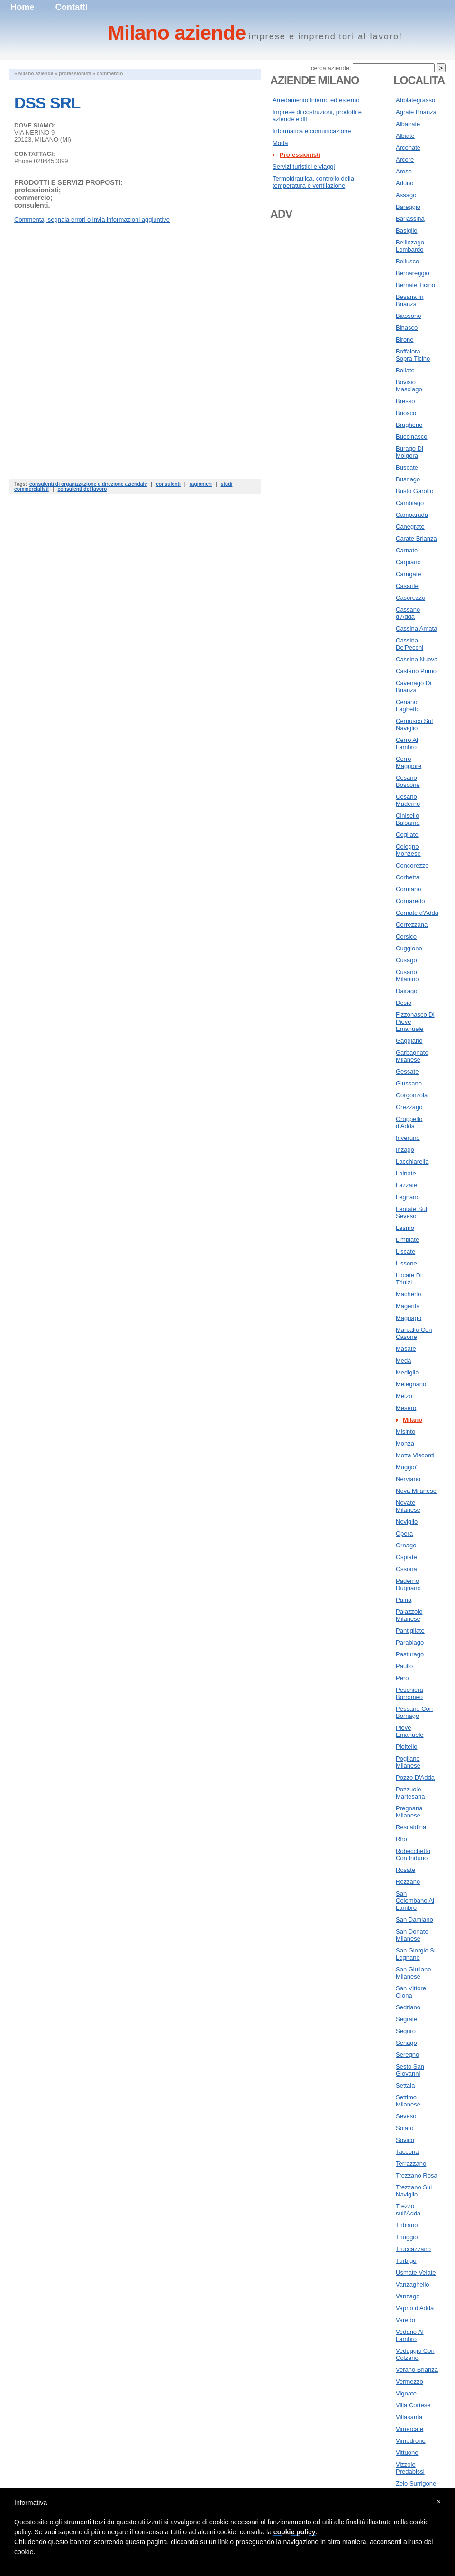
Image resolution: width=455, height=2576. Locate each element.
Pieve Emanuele (410, 1731)
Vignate (406, 2393)
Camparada (412, 514)
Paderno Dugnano (408, 1584)
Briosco (406, 412)
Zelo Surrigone (416, 2483)
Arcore (405, 159)
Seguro (406, 2030)
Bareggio (408, 206)
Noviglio (407, 1521)
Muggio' (406, 1467)
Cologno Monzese (408, 850)
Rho (401, 1839)
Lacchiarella (412, 1161)
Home (22, 7)
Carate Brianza (416, 538)
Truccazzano (413, 2248)
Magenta (408, 1306)
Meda (403, 1360)
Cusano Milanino (407, 975)
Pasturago (410, 1654)
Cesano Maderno (408, 800)
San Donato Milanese (412, 1935)
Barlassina (410, 218)
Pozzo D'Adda (415, 1777)
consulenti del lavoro (82, 489)
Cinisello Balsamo (408, 819)
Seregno (407, 2054)
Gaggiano (409, 1040)
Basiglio (407, 230)
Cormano (408, 889)
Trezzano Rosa (416, 2175)
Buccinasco (411, 436)
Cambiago (410, 502)
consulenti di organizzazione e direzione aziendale (88, 484)
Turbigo (406, 2260)
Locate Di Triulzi (409, 1279)
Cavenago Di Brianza (413, 686)
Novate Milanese (408, 1506)
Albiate (405, 135)
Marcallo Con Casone (414, 1333)
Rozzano (408, 1881)
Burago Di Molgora (409, 452)
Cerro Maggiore (408, 762)
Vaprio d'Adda (415, 2308)
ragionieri (201, 484)
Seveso (406, 2116)
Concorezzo (412, 865)
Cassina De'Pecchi (409, 644)
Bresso (405, 401)
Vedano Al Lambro (410, 2335)
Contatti (71, 7)
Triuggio (407, 2237)
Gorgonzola (412, 1095)
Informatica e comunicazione (312, 131)
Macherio (408, 1294)
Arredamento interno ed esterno (316, 100)
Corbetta (407, 877)
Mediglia (407, 1372)
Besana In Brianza (410, 300)
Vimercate (409, 2428)
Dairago (407, 990)
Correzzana (412, 924)
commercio (110, 73)
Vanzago (407, 2296)
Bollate (405, 370)
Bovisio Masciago (409, 386)
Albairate (408, 123)
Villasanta (409, 2417)
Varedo (405, 2319)
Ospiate (406, 1557)
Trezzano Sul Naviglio (414, 2191)
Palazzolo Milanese (409, 1615)
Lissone (406, 1263)
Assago (406, 195)
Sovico (405, 2139)
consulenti (168, 484)
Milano (412, 1419)
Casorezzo (410, 597)
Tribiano (407, 2225)
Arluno (405, 183)
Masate (406, 1348)
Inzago (405, 1149)
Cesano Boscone (408, 781)
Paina (403, 1599)
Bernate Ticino (415, 285)
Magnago (408, 1317)
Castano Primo (416, 671)
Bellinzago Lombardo (410, 246)
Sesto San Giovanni (410, 2070)
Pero (402, 1677)
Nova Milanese (416, 1490)
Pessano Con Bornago (414, 1712)
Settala (405, 2085)
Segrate (407, 2019)
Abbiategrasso (415, 100)
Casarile (407, 585)
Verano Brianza (417, 2369)
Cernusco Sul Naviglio (414, 724)
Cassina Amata (416, 628)
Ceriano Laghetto (408, 705)
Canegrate (410, 526)
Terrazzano (411, 2163)
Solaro (405, 2128)
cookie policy (294, 2532)
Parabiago (410, 1642)
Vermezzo (409, 2381)
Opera (404, 1533)
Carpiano (408, 562)
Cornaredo (410, 900)
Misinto (405, 1431)
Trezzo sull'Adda (408, 2210)
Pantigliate (410, 1630)
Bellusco (407, 261)
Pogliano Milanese (408, 1762)
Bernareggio (412, 273)
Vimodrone (411, 2440)
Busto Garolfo (415, 491)
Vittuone (407, 2452)
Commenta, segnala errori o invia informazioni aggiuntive (92, 219)
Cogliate (407, 834)
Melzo (404, 1396)
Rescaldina (411, 1827)
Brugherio (409, 424)
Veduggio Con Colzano (415, 2354)
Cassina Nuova (416, 659)
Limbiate (407, 1239)
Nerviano (408, 1478)
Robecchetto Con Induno (413, 1854)
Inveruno (408, 1137)
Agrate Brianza (416, 112)
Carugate (408, 574)
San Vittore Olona (411, 1992)
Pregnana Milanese (409, 1812)
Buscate (407, 467)
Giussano (409, 1083)
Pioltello (407, 1746)
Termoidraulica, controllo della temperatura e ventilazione (313, 182)
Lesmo (405, 1227)
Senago (406, 2042)
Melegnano (411, 1384)
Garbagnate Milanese (412, 1056)
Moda (280, 142)
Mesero (406, 1407)
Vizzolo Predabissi (410, 2468)
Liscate (405, 1251)
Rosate (405, 1869)
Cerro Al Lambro (407, 743)
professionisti (75, 73)
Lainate (406, 1173)
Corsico (406, 936)
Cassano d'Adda (408, 613)
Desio (403, 1002)
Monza (405, 1443)
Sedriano (408, 2007)
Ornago (406, 1545)
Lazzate (407, 1185)
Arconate (408, 147)
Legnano (408, 1197)
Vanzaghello (412, 2284)
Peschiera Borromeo (409, 1693)
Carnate (407, 550)
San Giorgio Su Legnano (416, 1954)
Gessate (407, 1071)
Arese (404, 171)
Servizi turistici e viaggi (304, 166)
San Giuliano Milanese (413, 1973)
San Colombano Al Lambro (415, 1900)
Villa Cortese (413, 2405)
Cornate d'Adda (417, 912)
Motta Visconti (415, 1455)
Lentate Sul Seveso (411, 1212)
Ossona (406, 1569)
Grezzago (409, 1107)
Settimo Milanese (408, 2101)
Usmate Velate (416, 2272)
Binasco (407, 327)
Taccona (407, 2151)
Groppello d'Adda (409, 1122)
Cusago (406, 960)
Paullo (404, 1666)
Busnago (408, 479)
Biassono (408, 315)
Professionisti (300, 154)
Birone (405, 339)
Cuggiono (409, 948)
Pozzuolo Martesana (410, 1793)
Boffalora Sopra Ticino (413, 355)
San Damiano (414, 1919)
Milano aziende (36, 73)
